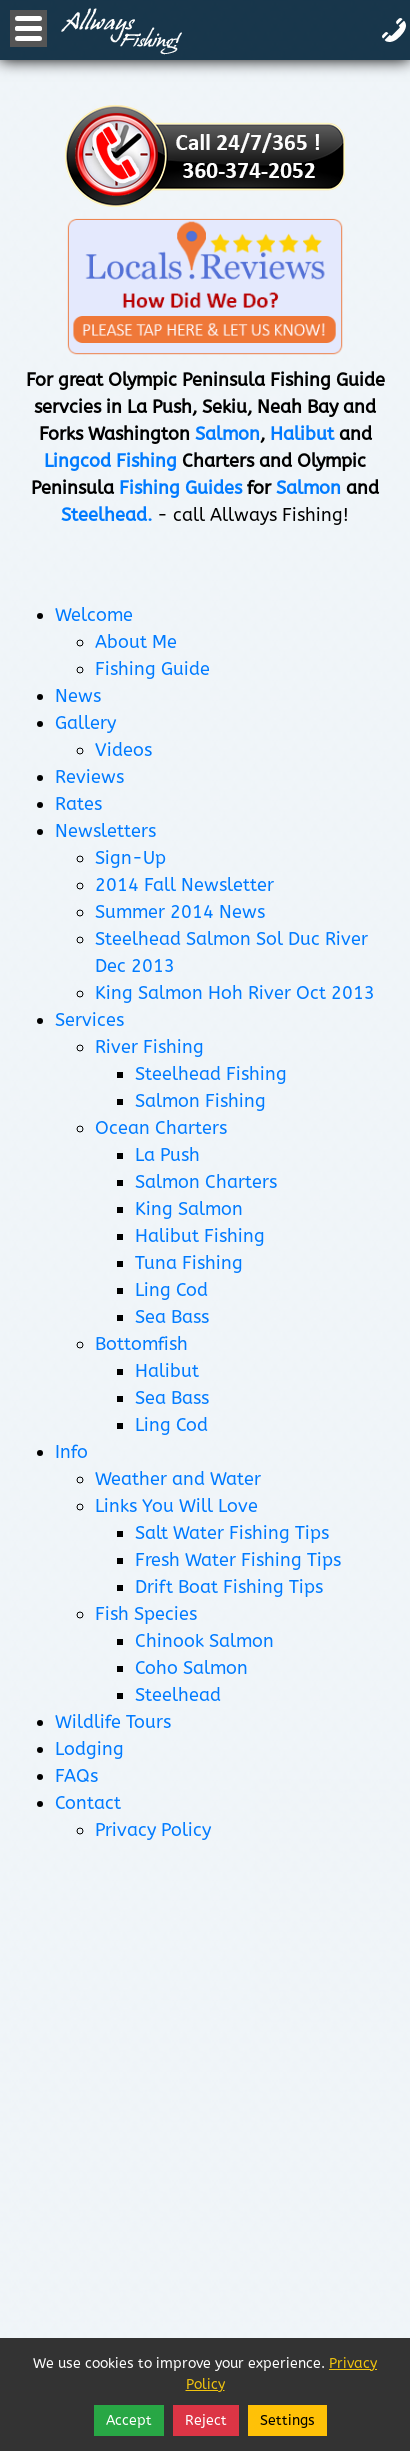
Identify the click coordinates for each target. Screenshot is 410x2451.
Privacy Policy (153, 1830)
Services (89, 1020)
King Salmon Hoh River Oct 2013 (235, 993)
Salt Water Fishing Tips (232, 1533)
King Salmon (189, 1209)
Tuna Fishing (189, 1263)
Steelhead (178, 1695)
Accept (129, 2420)
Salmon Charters (206, 1182)
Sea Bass (172, 1317)
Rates (78, 804)
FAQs (76, 1776)
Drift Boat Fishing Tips (229, 1587)
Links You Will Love (176, 1506)
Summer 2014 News (180, 912)
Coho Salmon (191, 1668)
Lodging (89, 1749)
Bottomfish (141, 1344)
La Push (167, 1155)
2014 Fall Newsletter (184, 885)
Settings (287, 2420)
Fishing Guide (152, 669)
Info (71, 1452)
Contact (88, 1803)
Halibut (167, 1371)
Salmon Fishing (200, 1101)
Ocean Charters (161, 1128)
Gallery (85, 723)
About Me (136, 642)
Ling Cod (171, 1290)
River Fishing (149, 1047)
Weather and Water (178, 1479)
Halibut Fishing (200, 1236)
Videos (123, 750)
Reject (206, 2420)
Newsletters (105, 831)
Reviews (89, 777)
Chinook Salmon (204, 1641)
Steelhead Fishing (211, 1074)
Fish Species (146, 1614)
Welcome (94, 615)
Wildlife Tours (113, 1722)
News (78, 696)
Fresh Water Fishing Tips (238, 1560)
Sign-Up (130, 858)
